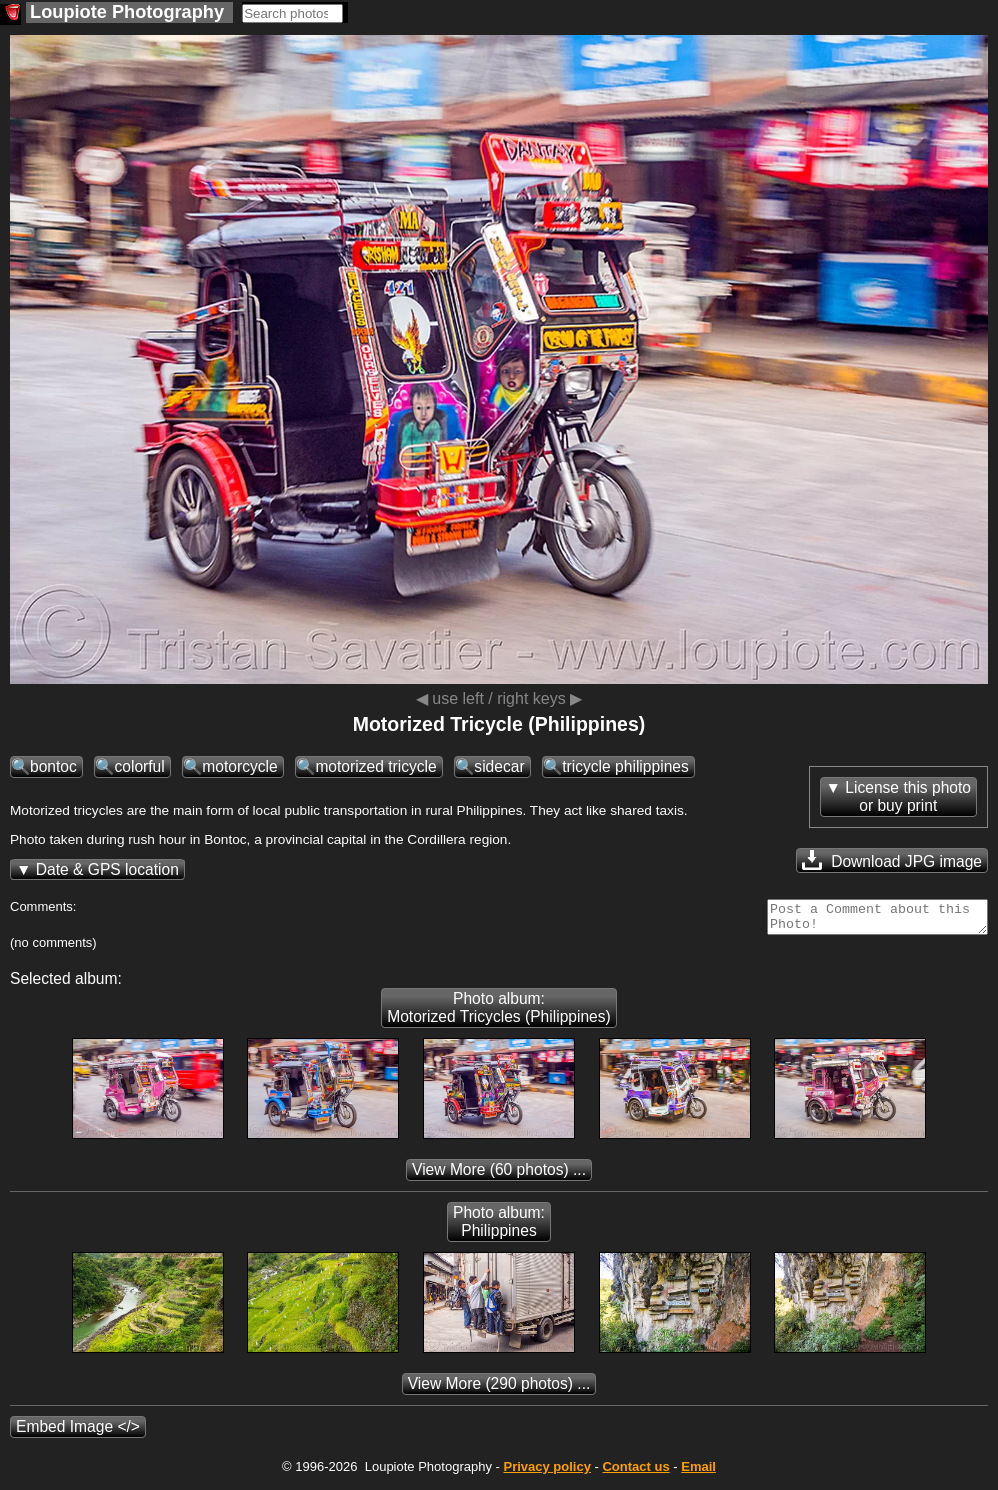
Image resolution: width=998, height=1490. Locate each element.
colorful (139, 766)
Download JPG (892, 860)
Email (698, 1472)
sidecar (499, 766)
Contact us (635, 1472)
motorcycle (239, 766)
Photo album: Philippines (499, 1227)
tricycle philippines (625, 766)
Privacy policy (546, 1472)
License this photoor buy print (908, 796)
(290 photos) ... (499, 1389)
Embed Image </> (78, 1432)
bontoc (53, 766)
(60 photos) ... (499, 1175)
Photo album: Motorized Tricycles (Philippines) (499, 1013)
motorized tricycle (375, 766)
